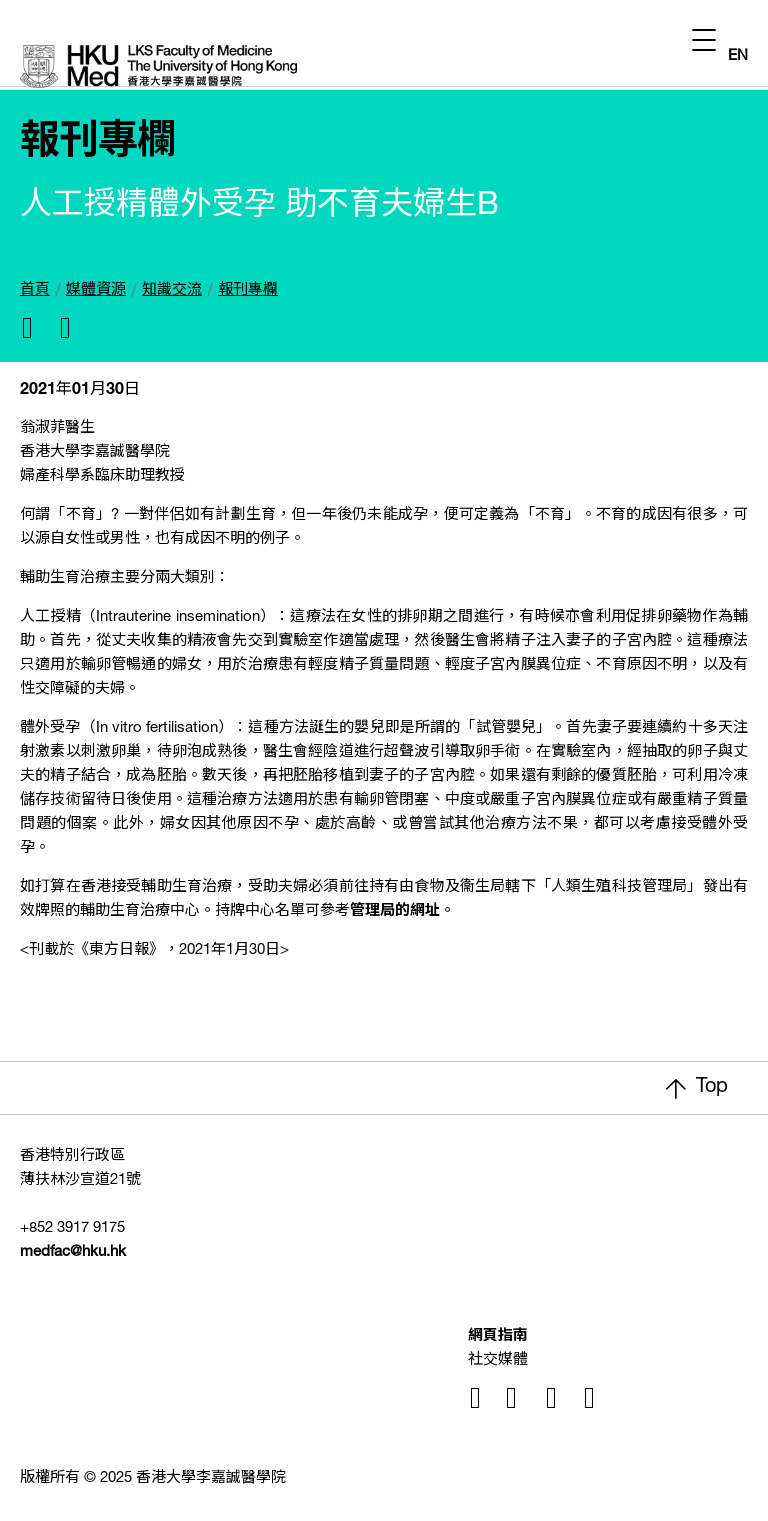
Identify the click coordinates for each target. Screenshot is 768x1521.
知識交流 (172, 290)
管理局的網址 (395, 911)
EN (738, 56)
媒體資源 (96, 290)
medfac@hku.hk (73, 1252)
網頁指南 (498, 1336)
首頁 (35, 290)
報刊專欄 (248, 290)
